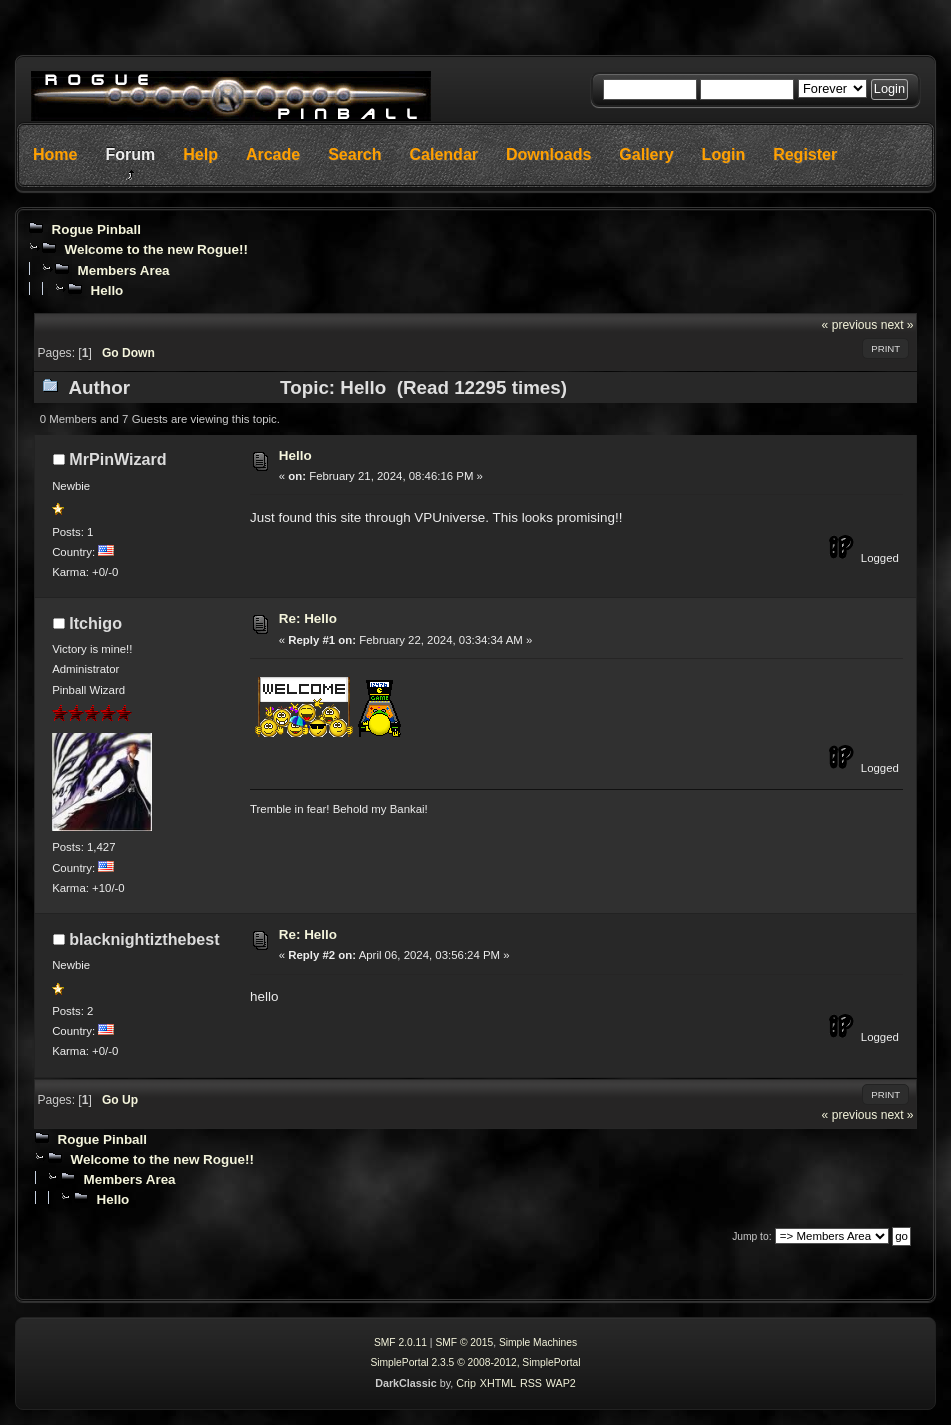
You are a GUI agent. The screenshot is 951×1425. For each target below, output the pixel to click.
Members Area (123, 270)
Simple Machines (538, 1342)
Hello (106, 290)
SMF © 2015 (464, 1342)
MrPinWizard (117, 459)
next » (897, 325)
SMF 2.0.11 (400, 1342)
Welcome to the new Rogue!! (155, 249)
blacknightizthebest (144, 939)
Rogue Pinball (96, 229)
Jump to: (751, 1236)
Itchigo (95, 623)
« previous (850, 325)
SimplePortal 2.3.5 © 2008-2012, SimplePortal (475, 1362)
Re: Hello (308, 618)
